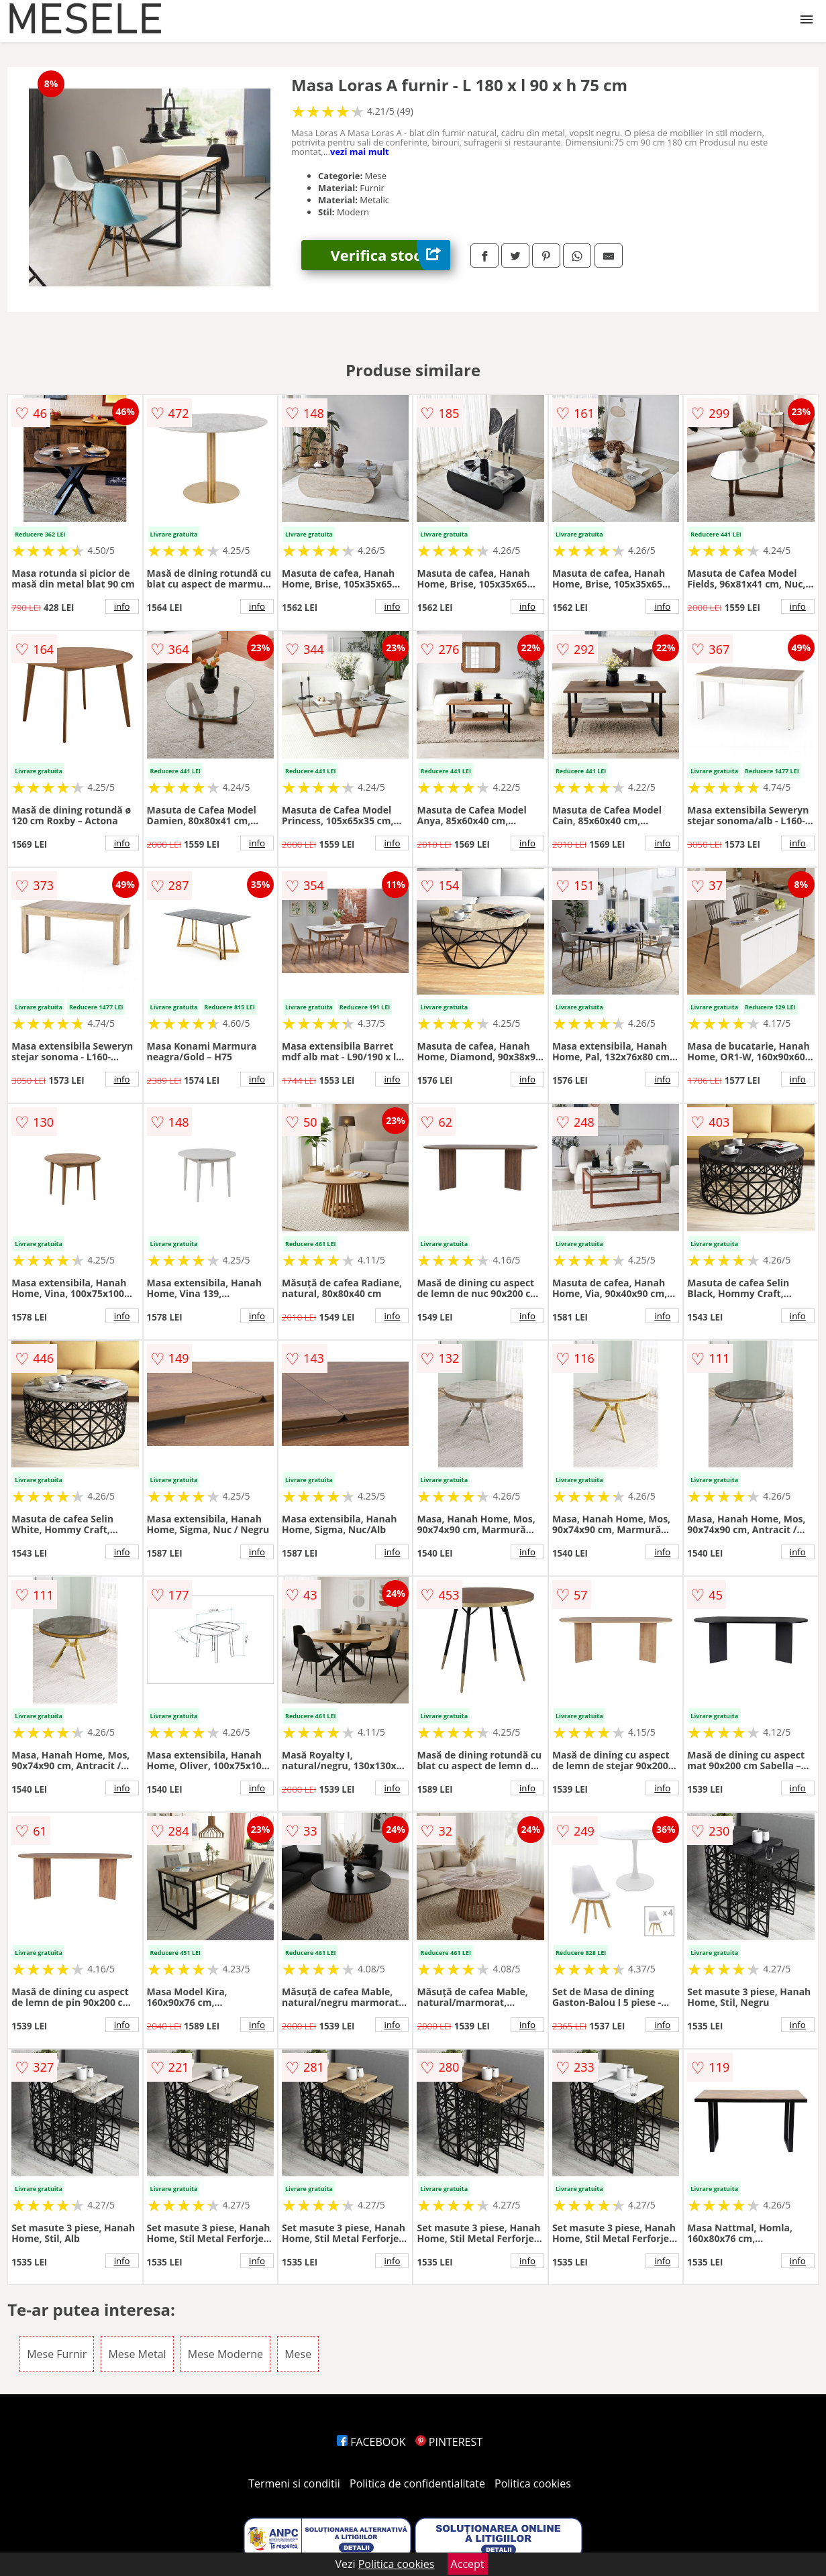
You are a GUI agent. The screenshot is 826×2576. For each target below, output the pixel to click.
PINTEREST (448, 2441)
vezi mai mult (359, 152)
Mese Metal (137, 2354)
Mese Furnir (57, 2354)
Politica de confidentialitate (417, 2483)
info (122, 606)
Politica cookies (533, 2483)
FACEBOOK (371, 2441)
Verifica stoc (390, 255)
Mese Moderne (225, 2354)
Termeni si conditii (294, 2483)
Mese (298, 2354)
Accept (467, 2564)
